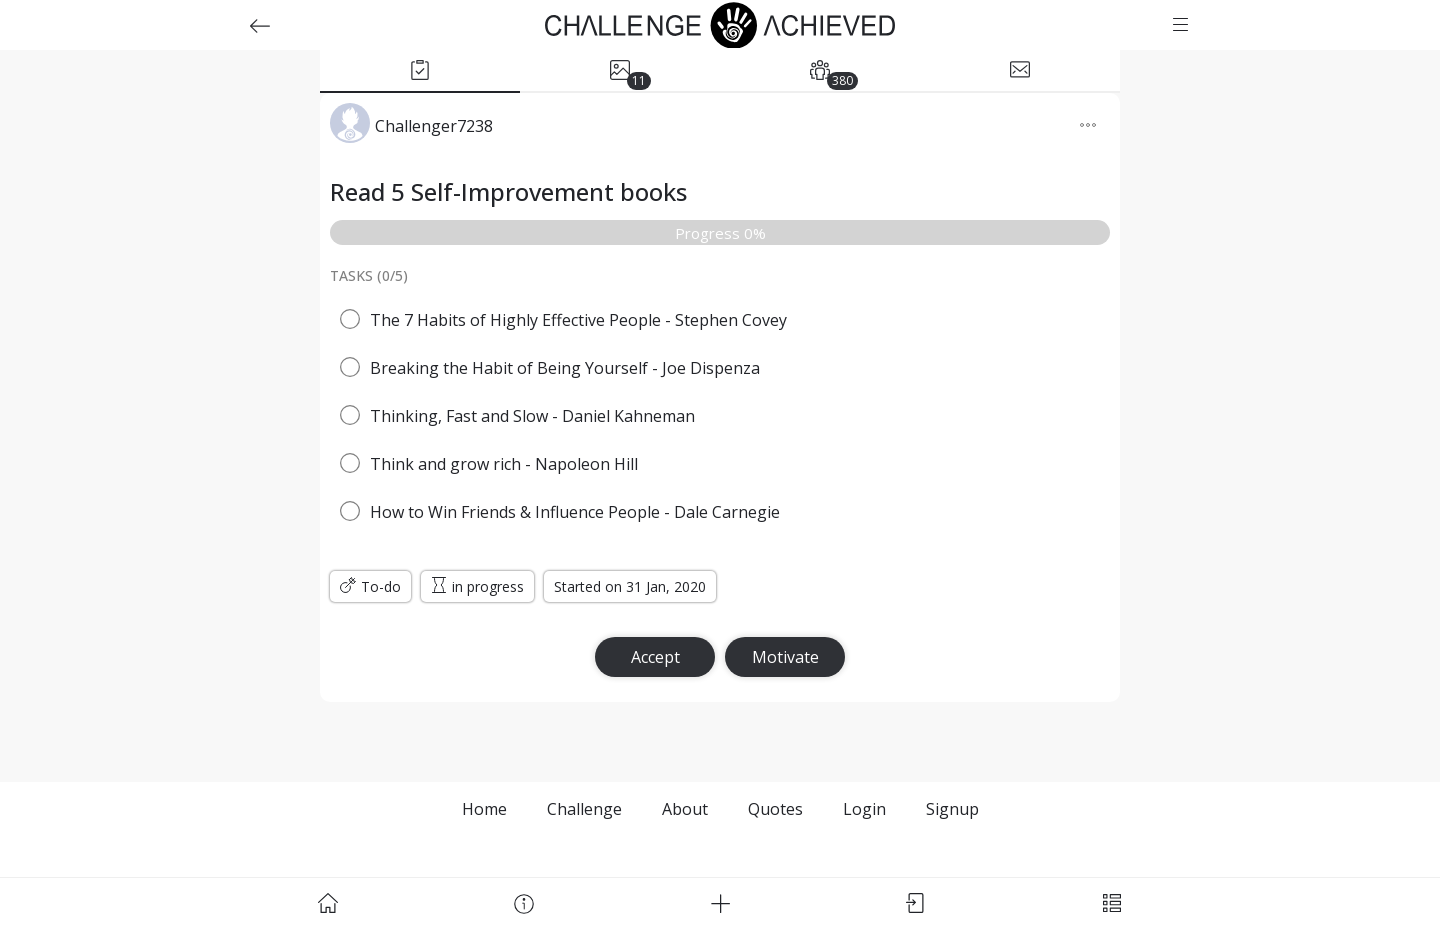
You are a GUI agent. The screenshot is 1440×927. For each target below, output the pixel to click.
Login (864, 809)
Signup (952, 809)
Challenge (584, 809)
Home (484, 809)
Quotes (775, 809)
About (685, 809)
